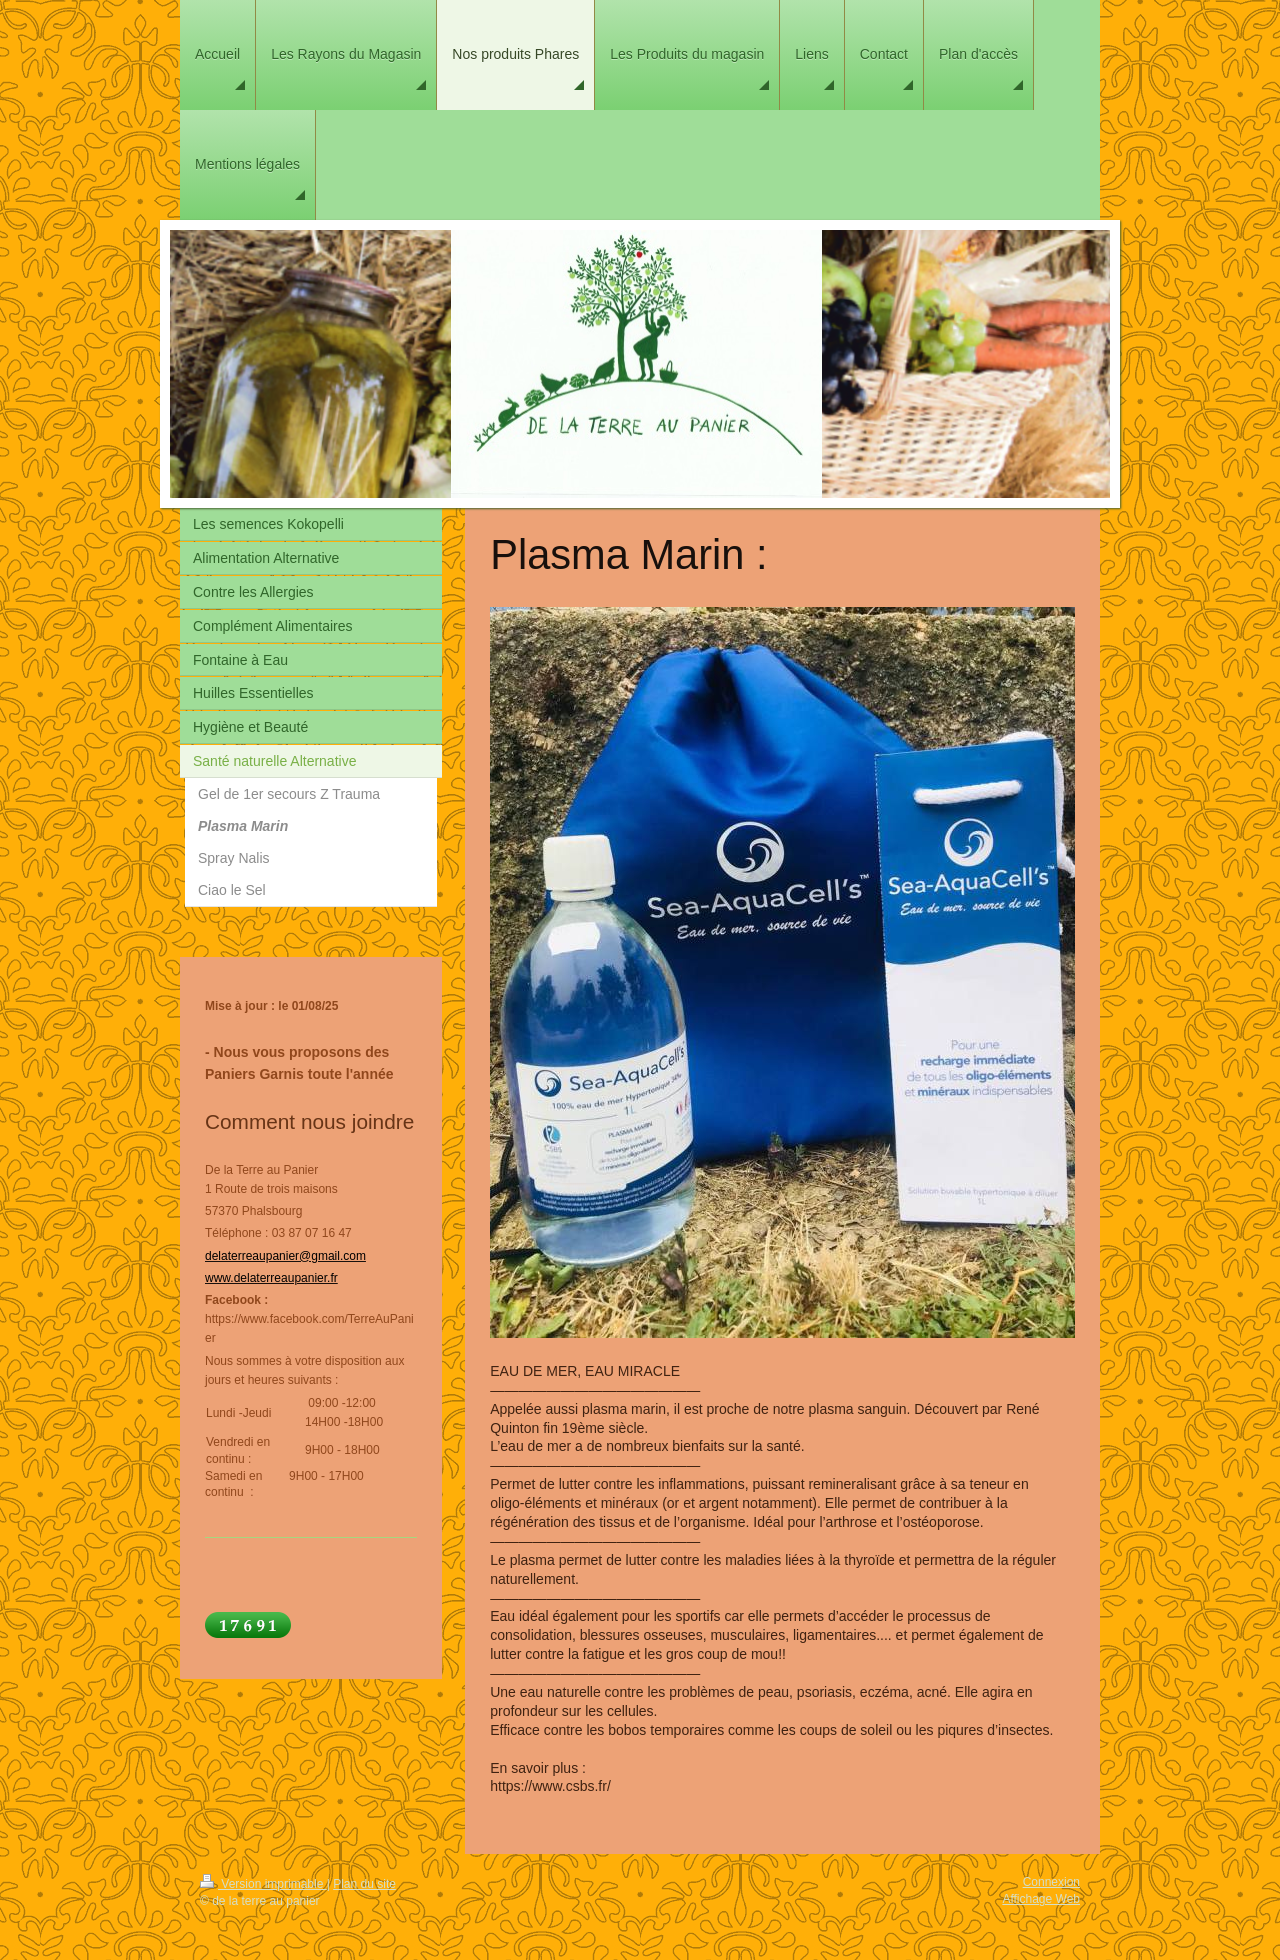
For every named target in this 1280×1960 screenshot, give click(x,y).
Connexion (1051, 1882)
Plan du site (364, 1884)
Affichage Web (1041, 1899)
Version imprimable (263, 1884)
